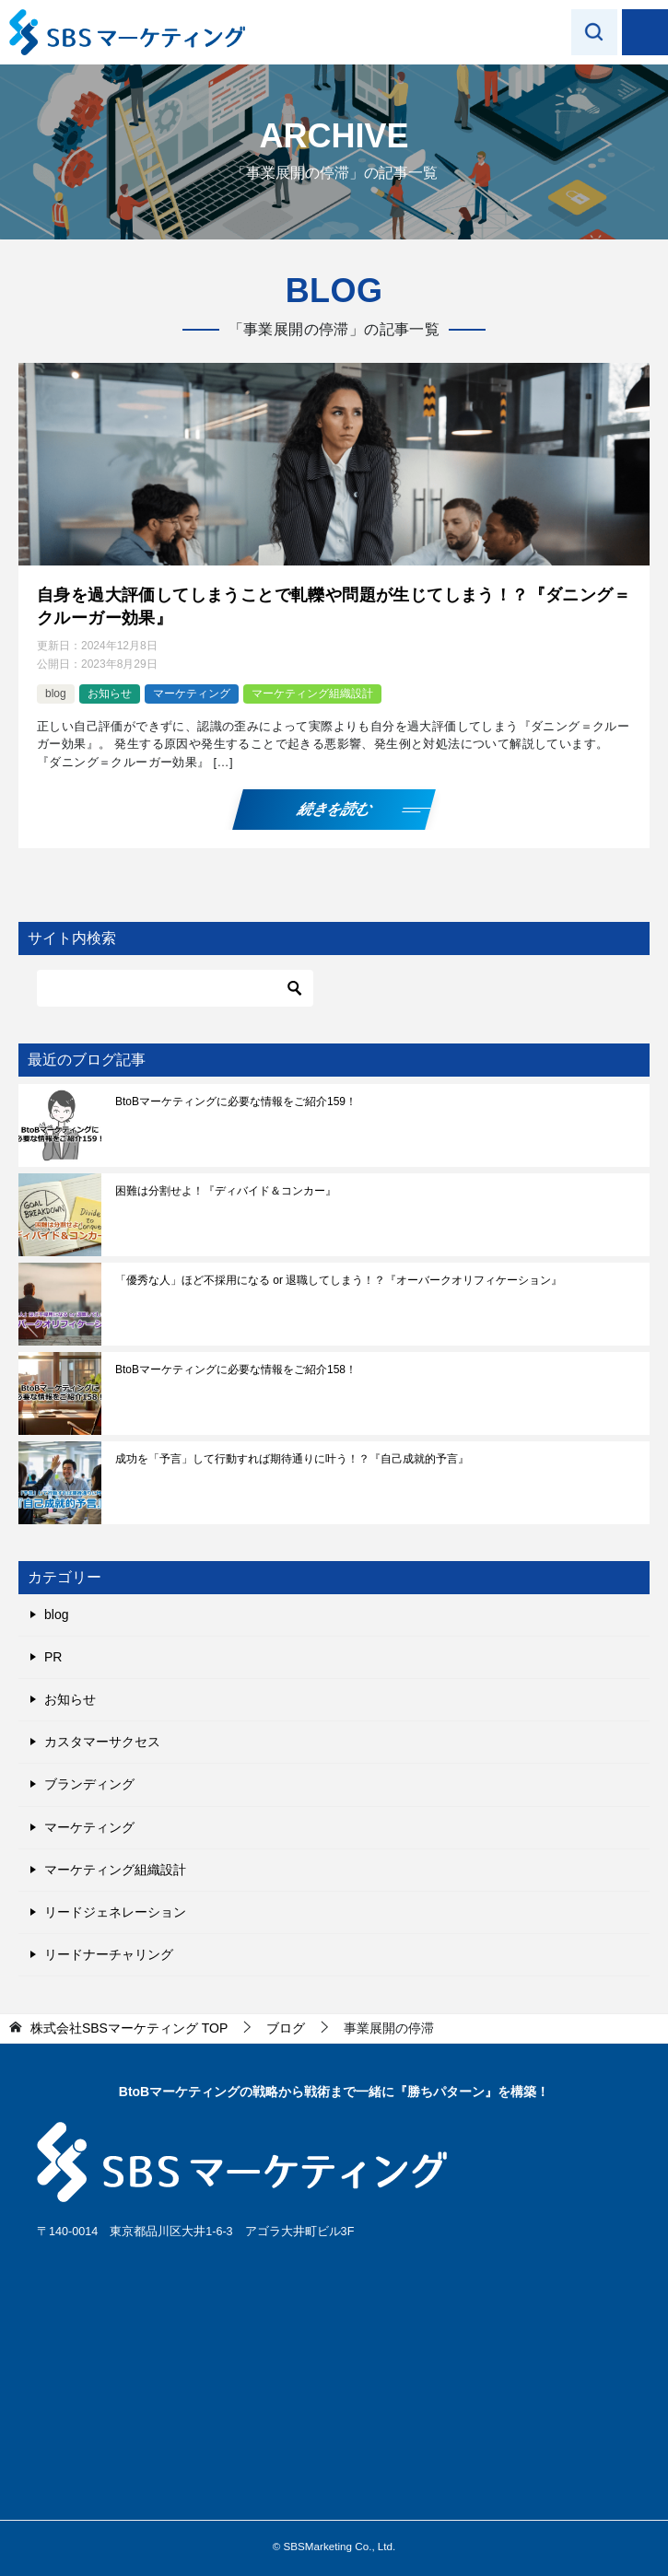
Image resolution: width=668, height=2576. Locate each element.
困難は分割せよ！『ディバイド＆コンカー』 (225, 1190)
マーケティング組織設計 (312, 693)
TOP (129, 2028)
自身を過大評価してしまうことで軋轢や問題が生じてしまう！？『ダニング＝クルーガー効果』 (333, 606)
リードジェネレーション (115, 1912)
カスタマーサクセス (102, 1741)
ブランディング (89, 1784)
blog (55, 693)
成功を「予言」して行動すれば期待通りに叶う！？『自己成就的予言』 (292, 1458)
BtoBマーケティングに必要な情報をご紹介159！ (236, 1101)
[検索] (175, 988)
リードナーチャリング (108, 1954)
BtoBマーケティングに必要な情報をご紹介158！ (236, 1369)
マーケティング (191, 693)
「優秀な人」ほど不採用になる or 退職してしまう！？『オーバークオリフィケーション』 (338, 1280)
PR (53, 1656)
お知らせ (110, 693)
